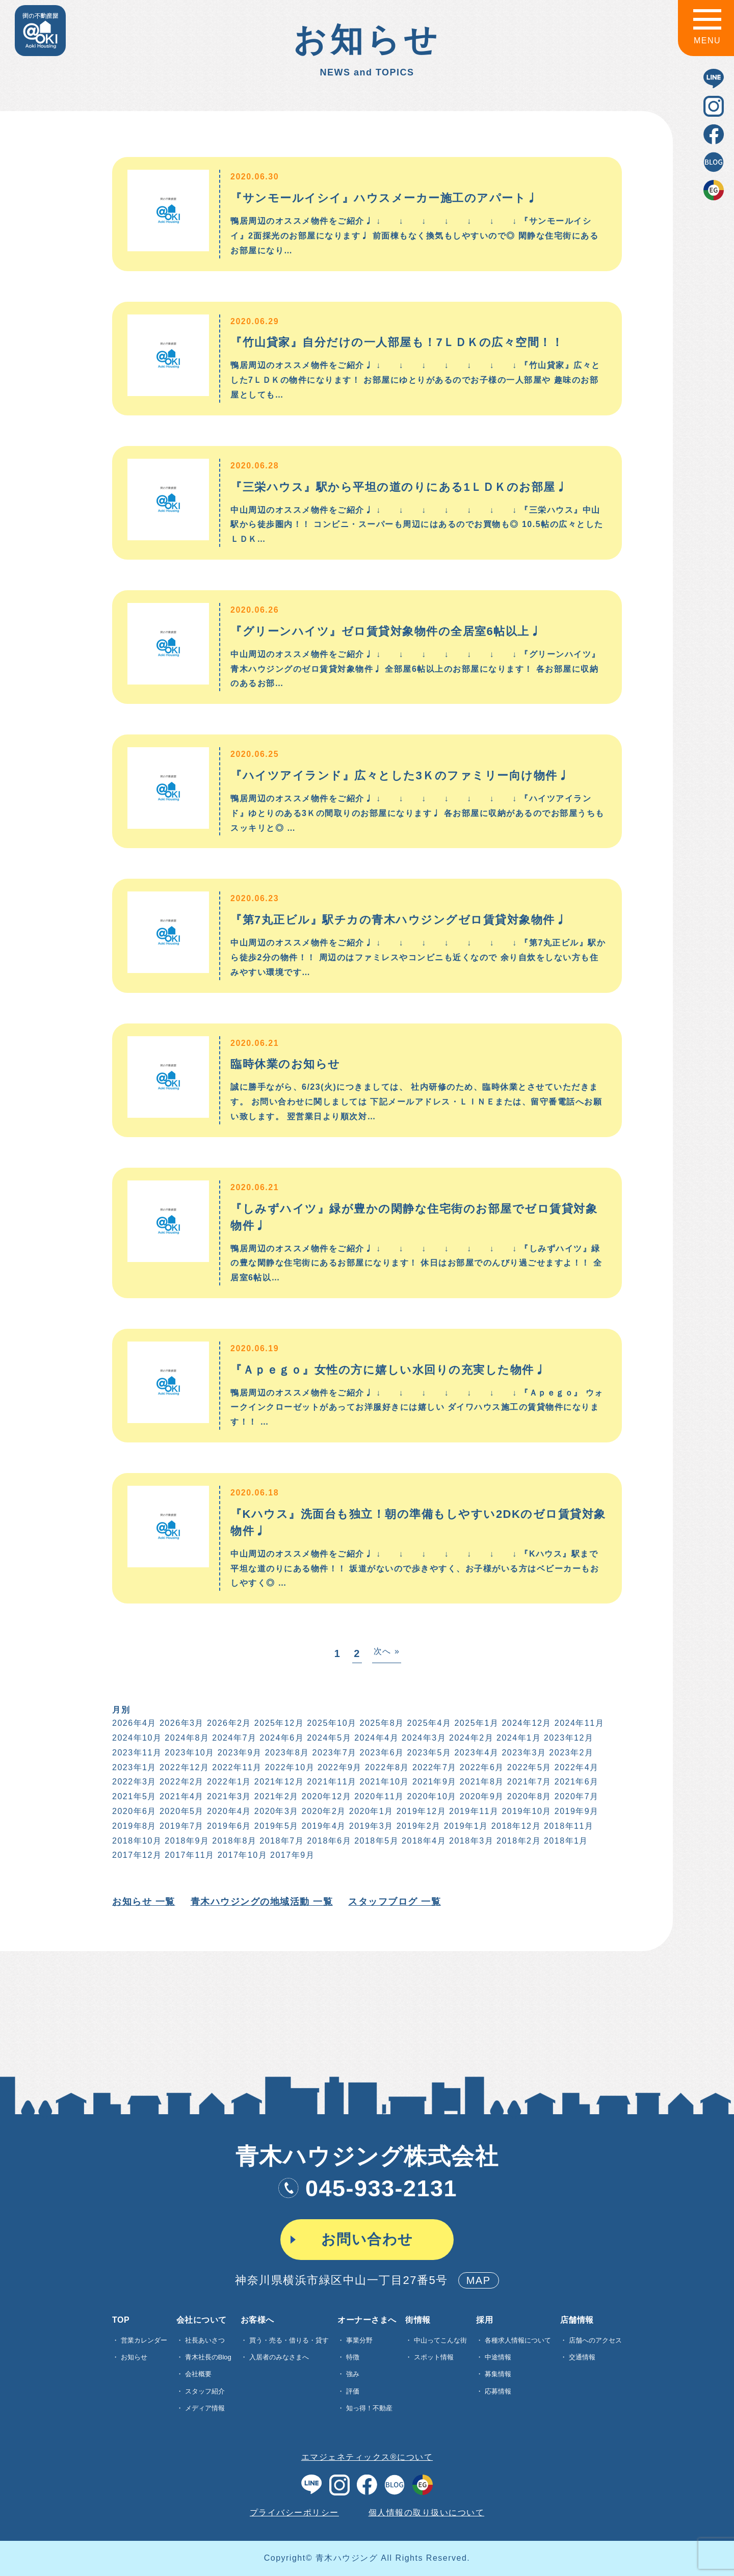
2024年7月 (234, 1737)
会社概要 (198, 2374)
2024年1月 (517, 1737)
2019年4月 (323, 1826)
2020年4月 (228, 1811)
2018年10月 (136, 1840)
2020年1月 (370, 1811)
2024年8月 (186, 1737)
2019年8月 (133, 1826)
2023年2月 (570, 1752)
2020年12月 (325, 1796)
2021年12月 (278, 1781)
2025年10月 (331, 1723)
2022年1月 (228, 1781)
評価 (352, 2391)
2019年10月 (525, 1811)
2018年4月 (423, 1840)
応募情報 (498, 2391)
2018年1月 (565, 1840)
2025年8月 (381, 1723)
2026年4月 (133, 1723)
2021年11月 (331, 1781)
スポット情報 (434, 2357)
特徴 (352, 2357)
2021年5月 (133, 1796)
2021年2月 (275, 1796)
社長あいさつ (205, 2340)
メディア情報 (205, 2408)
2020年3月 (275, 1811)
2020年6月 (133, 1811)
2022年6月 (481, 1767)
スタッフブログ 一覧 (394, 1902)
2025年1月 (476, 1723)
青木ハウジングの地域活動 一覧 (261, 1902)
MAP (478, 2280)
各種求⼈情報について (518, 2340)
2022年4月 (576, 1767)
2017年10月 (241, 1855)
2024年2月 (471, 1737)
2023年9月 (239, 1752)
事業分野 (359, 2340)
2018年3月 (471, 1840)
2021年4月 (181, 1796)
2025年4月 (428, 1723)
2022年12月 (183, 1767)
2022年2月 (181, 1781)
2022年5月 (528, 1767)
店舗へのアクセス (595, 2340)
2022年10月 (288, 1767)
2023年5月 (428, 1752)
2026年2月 (228, 1723)
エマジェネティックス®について (367, 2457)
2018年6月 (328, 1840)
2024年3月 (423, 1737)
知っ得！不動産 (369, 2408)
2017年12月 (136, 1855)
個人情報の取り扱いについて (427, 2512)
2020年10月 (431, 1796)
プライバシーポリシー (294, 2512)
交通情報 (582, 2357)
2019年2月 (418, 1826)
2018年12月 (515, 1826)
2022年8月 (386, 1767)
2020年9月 (481, 1796)
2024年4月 (376, 1737)
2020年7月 (576, 1796)
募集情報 (498, 2374)
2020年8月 (528, 1796)
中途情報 (498, 2357)
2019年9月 (576, 1811)
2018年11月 (567, 1826)
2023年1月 (133, 1767)
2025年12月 (278, 1723)
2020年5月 (181, 1811)
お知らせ (134, 2357)
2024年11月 (578, 1723)
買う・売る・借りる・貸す (289, 2340)
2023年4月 (476, 1752)
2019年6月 (228, 1826)
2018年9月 (186, 1840)
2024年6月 (281, 1737)
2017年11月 (189, 1855)
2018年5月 (376, 1840)
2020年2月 (323, 1811)
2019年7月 (181, 1826)
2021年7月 (528, 1781)
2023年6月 (381, 1752)
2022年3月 (133, 1781)
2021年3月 (228, 1796)
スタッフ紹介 (205, 2391)
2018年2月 (517, 1840)
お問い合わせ (367, 2239)
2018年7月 (281, 1840)
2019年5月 (275, 1826)
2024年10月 (136, 1737)
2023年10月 (189, 1752)
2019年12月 (420, 1811)
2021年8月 (481, 1781)
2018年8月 (234, 1840)
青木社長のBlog (208, 2357)
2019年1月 (465, 1826)
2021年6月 (576, 1781)
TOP (120, 2320)
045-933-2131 (367, 2188)
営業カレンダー (144, 2340)
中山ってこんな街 (440, 2340)
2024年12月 (525, 1723)
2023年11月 (136, 1752)
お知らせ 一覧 (142, 1902)
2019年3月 (370, 1826)
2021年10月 (383, 1781)
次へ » (386, 1651)
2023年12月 (567, 1737)
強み (352, 2374)
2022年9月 (339, 1767)
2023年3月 (523, 1752)
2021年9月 (433, 1781)
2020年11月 (378, 1796)
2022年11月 (236, 1767)
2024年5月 (328, 1737)
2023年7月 (333, 1752)
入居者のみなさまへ (279, 2357)
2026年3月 (181, 1723)
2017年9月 (292, 1855)
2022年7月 (433, 1767)
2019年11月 (473, 1811)
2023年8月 (286, 1752)
